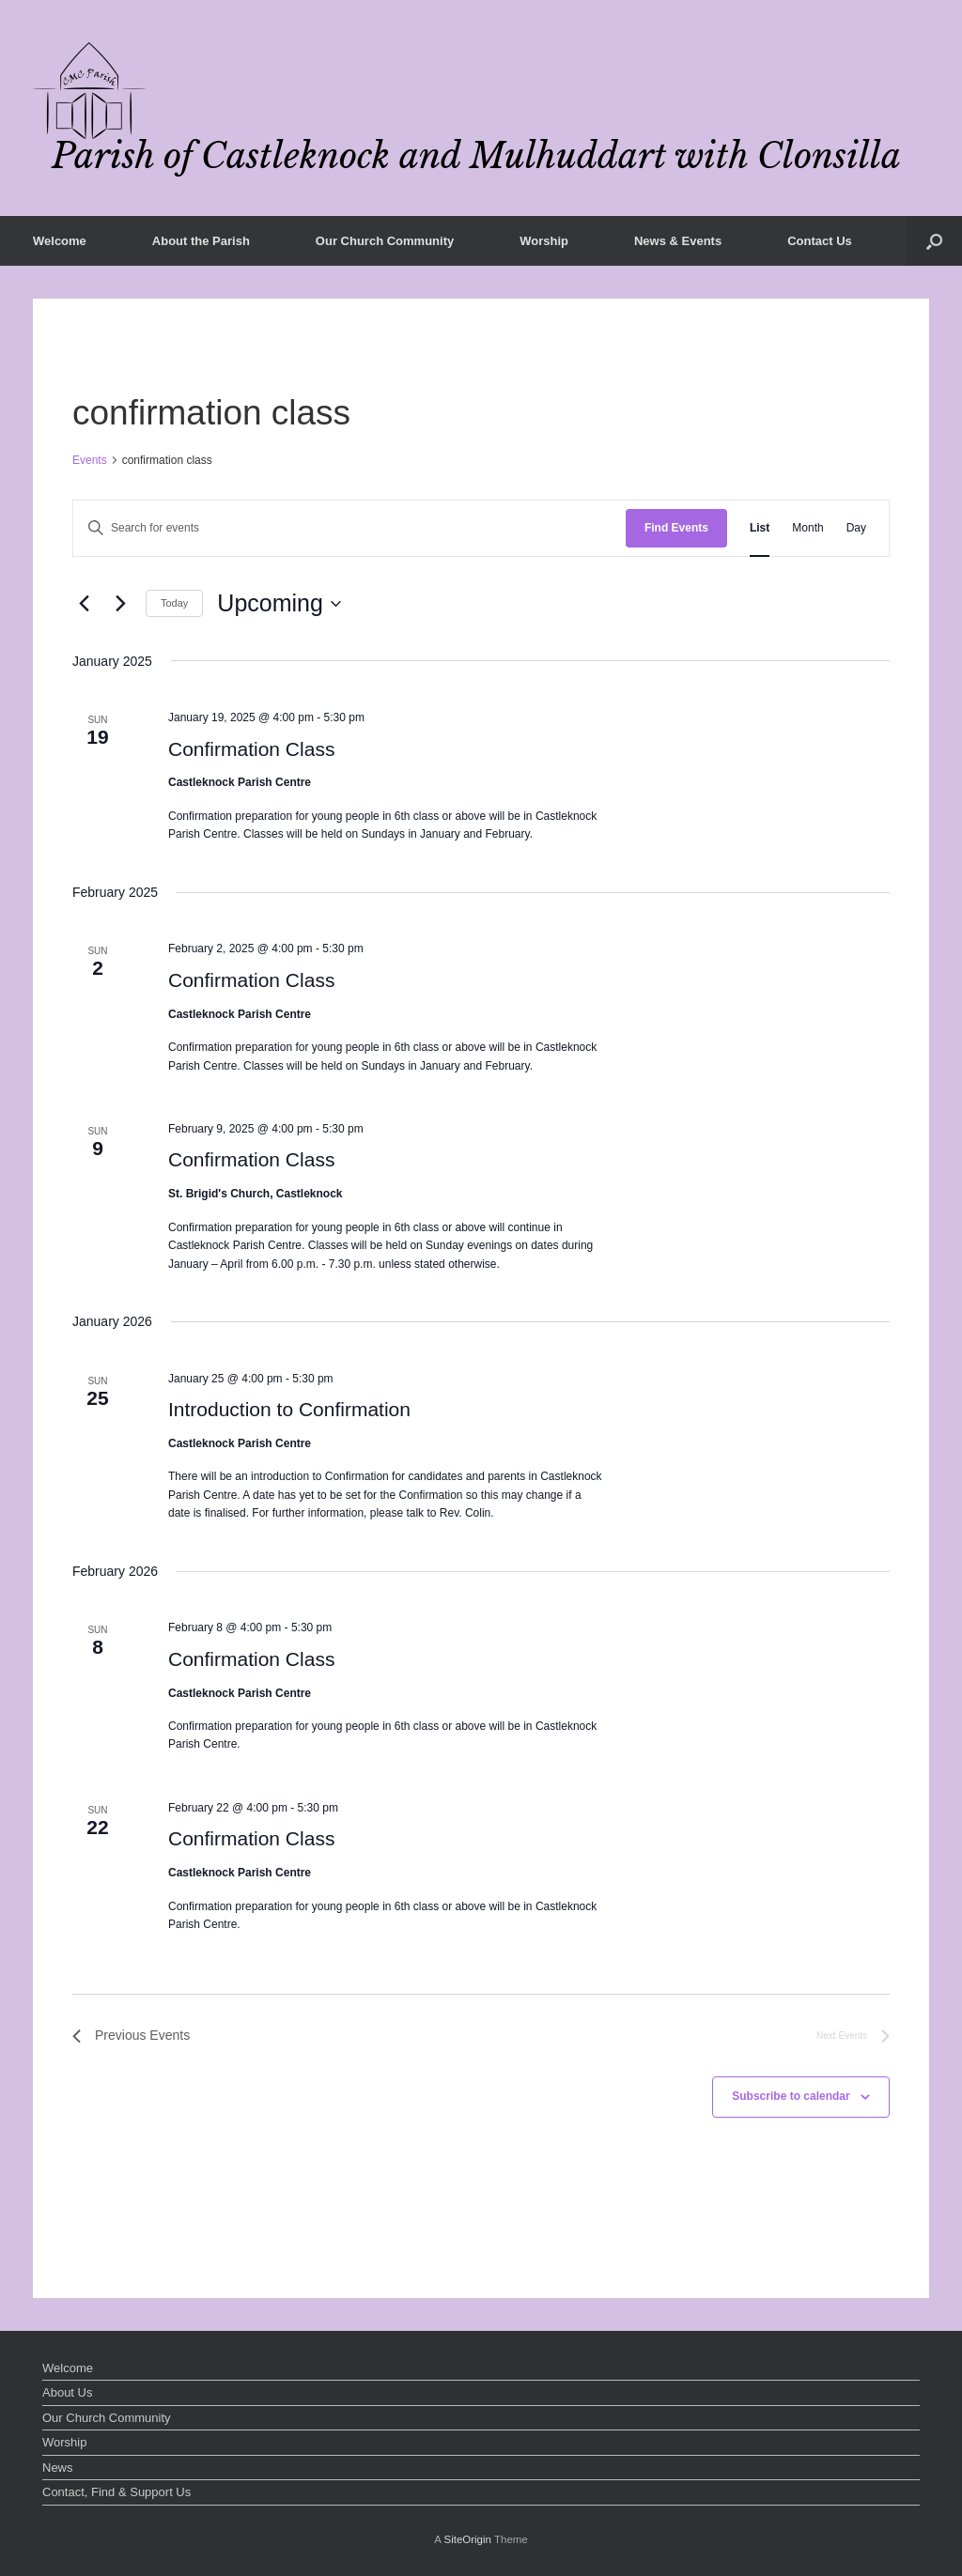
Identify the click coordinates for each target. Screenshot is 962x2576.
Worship (544, 241)
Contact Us (819, 241)
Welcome (59, 241)
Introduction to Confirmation (289, 1409)
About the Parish (201, 241)
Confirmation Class (251, 749)
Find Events (676, 527)
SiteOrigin (467, 2539)
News (57, 2467)
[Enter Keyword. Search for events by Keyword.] (349, 528)
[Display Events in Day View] (856, 528)
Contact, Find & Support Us (116, 2492)
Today (174, 603)
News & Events (678, 241)
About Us (67, 2392)
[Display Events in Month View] (807, 528)
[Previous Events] (83, 604)
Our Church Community (385, 241)
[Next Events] (120, 604)
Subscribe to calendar (790, 2096)
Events (89, 460)
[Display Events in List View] (759, 528)
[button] (934, 241)
